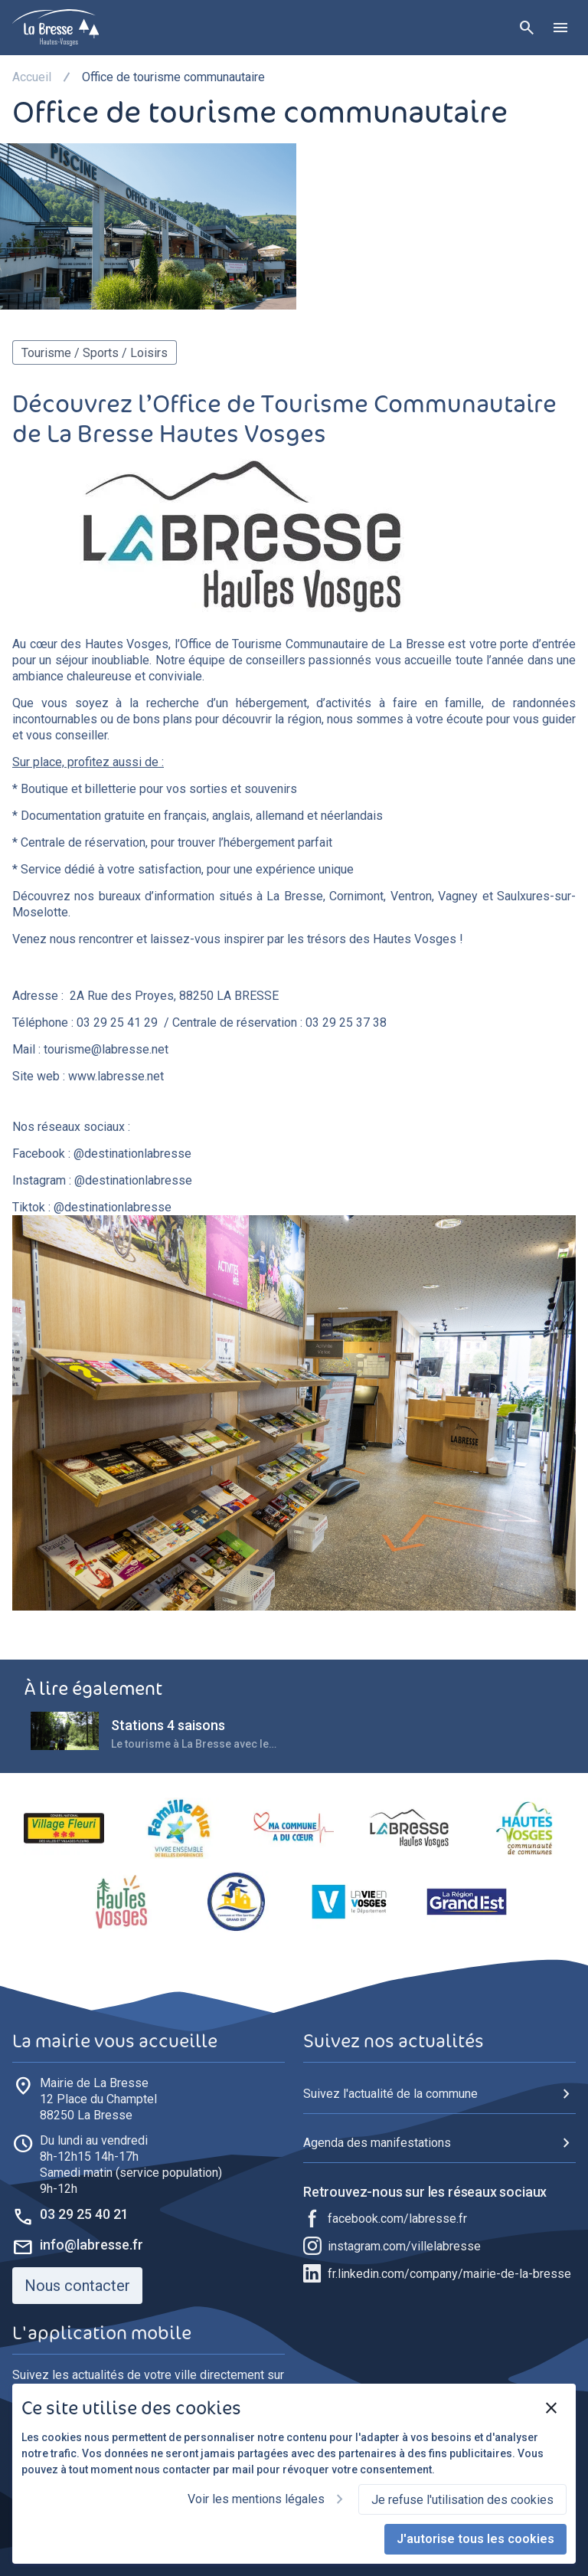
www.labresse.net (116, 1076)
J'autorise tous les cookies (475, 2539)
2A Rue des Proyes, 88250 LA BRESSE (174, 995)
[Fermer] (551, 2408)
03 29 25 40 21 (84, 2214)
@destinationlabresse (132, 1153)
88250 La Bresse (98, 2098)
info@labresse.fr (91, 2245)
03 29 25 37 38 (346, 1022)
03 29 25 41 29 (117, 1022)
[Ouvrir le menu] (560, 27)
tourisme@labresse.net (106, 1049)
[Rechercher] (526, 27)
